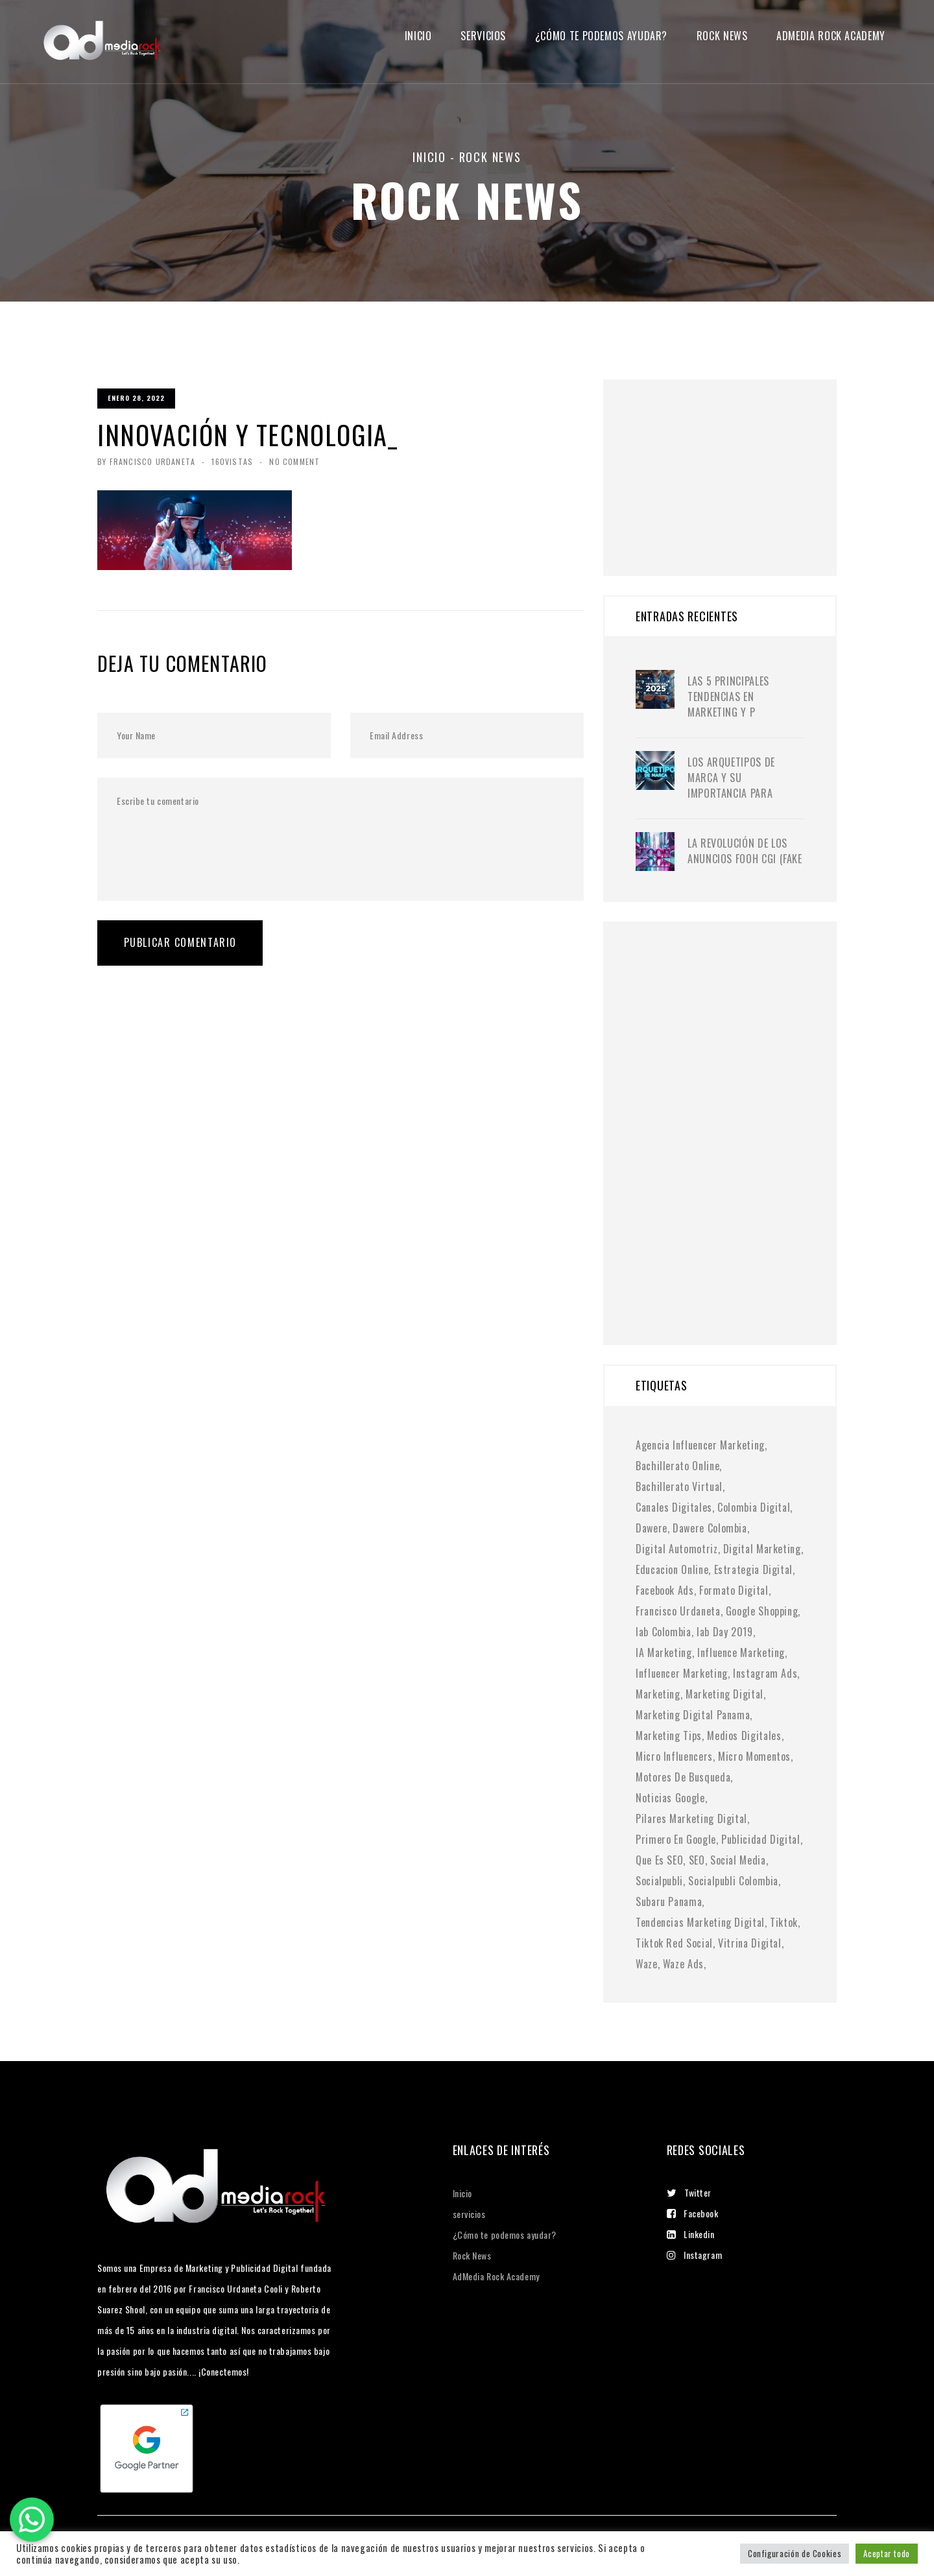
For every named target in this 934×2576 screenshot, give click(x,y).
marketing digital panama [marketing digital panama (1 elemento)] (693, 1715)
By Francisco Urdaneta (146, 461)
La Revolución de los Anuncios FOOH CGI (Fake (745, 850)
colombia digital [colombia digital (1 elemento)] (753, 1507)
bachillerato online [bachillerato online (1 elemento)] (677, 1465)
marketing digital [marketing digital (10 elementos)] (724, 1694)
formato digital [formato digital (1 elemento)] (734, 1590)
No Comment (294, 461)
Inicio (418, 36)
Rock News (722, 36)
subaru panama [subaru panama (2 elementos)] (669, 1901)
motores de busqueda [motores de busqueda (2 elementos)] (683, 1777)
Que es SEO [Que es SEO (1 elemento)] (659, 1860)
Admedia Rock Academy (830, 36)
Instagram (695, 2254)
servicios (483, 36)
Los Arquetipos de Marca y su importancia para (731, 777)
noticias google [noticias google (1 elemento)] (670, 1798)
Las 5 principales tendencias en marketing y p (728, 696)
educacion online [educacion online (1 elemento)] (672, 1569)
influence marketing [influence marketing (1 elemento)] (741, 1652)
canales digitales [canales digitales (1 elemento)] (674, 1507)
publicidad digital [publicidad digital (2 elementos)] (760, 1839)
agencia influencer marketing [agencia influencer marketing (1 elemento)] (700, 1445)
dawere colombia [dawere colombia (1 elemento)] (710, 1528)
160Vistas (232, 461)
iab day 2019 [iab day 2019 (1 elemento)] (725, 1632)
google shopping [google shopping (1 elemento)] (762, 1611)
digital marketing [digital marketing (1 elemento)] (762, 1548)
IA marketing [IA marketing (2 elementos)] (664, 1652)
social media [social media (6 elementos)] (738, 1860)
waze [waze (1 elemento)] (647, 1964)
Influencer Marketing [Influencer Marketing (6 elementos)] (682, 1673)
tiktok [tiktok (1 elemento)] (784, 1922)
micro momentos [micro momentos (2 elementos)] (754, 1756)
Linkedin (691, 2234)
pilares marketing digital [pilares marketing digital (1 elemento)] (691, 1818)
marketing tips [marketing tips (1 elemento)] (669, 1735)
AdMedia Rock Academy (496, 2276)
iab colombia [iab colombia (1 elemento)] (663, 1632)
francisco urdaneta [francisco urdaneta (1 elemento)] (678, 1611)
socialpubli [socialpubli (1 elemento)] (659, 1881)
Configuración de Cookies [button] (794, 2553)
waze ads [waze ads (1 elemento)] (683, 1964)
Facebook (693, 2213)
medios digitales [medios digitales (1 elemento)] (744, 1735)
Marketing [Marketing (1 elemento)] (658, 1694)
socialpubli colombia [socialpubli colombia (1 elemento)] (733, 1881)
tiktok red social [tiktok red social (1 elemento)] (674, 1943)
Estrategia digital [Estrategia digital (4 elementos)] (753, 1569)
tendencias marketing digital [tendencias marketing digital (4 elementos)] (700, 1922)
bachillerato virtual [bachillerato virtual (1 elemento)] (679, 1486)
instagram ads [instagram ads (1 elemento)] (765, 1673)
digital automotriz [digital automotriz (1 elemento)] (677, 1548)
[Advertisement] (733, 460)
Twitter (689, 2192)
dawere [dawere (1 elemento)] (651, 1528)
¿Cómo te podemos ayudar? (601, 36)
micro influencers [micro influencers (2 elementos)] (674, 1756)
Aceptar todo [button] (886, 2553)
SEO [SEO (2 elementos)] (697, 1860)
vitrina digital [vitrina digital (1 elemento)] (750, 1943)
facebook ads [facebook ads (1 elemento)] (665, 1590)
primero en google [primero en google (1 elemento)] (676, 1839)
